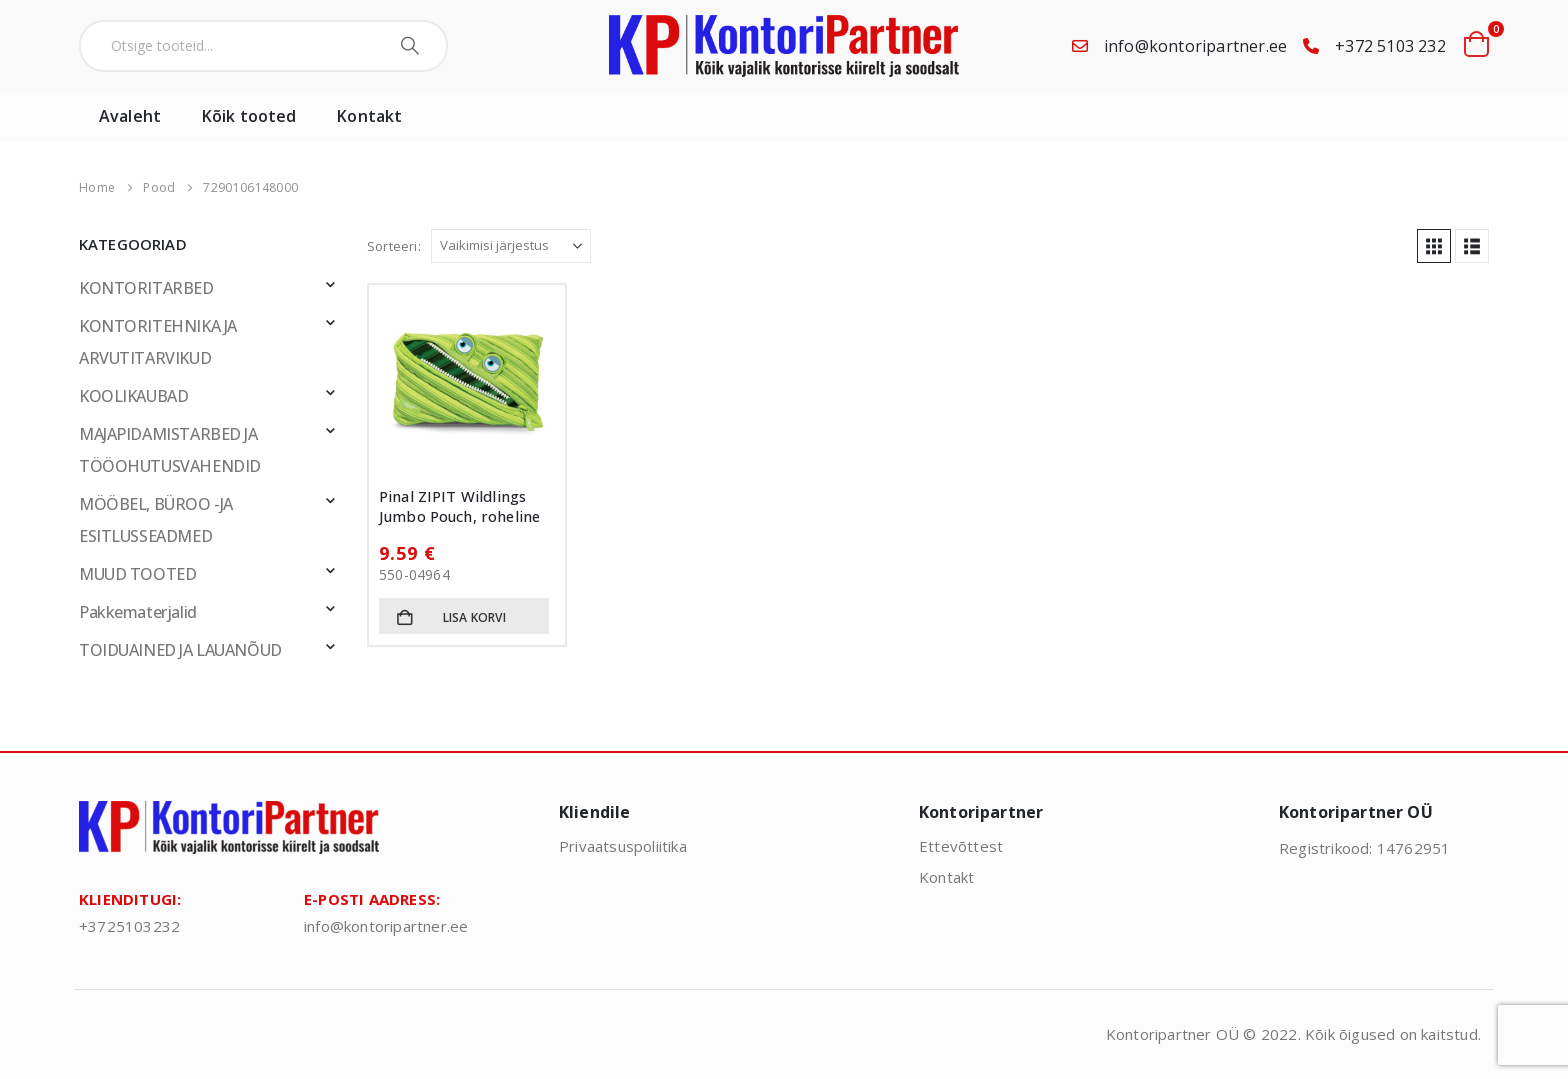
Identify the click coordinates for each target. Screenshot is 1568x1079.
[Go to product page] (467, 383)
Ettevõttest (961, 846)
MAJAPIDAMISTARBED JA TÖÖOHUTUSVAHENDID (170, 450)
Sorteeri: (394, 246)
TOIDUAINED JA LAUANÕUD (180, 650)
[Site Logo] (784, 46)
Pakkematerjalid (138, 612)
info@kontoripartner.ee (1195, 46)
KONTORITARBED (146, 288)
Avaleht (130, 116)
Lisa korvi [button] (474, 617)
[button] (1434, 246)
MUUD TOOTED (137, 574)
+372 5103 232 (1390, 46)
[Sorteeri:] (511, 246)
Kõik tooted (249, 116)
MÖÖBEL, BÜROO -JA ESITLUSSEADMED (156, 520)
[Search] (412, 46)
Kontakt (369, 116)
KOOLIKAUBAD (133, 396)
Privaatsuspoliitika (623, 846)
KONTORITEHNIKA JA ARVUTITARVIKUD (158, 342)
